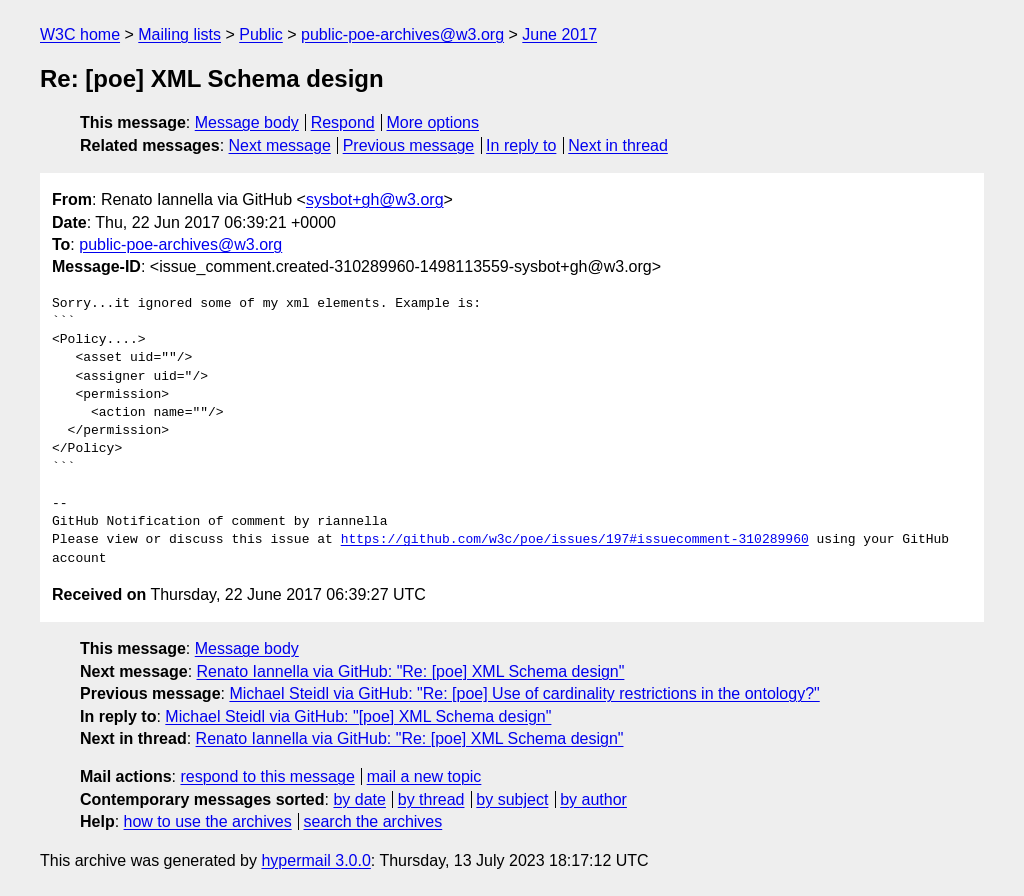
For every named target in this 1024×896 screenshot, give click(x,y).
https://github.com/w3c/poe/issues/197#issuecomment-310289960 (575, 540)
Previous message (409, 145)
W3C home (80, 34)
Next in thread (618, 145)
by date (359, 799)
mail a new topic (424, 776)
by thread (431, 799)
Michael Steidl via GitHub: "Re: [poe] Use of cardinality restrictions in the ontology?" (524, 693)
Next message (280, 145)
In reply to (521, 145)
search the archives (373, 821)
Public (261, 34)
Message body (247, 122)
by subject (512, 799)
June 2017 (559, 34)
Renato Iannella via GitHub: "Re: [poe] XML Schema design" (411, 671)
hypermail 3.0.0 (315, 860)
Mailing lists (179, 34)
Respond (343, 122)
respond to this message (267, 776)
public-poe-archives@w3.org (402, 34)
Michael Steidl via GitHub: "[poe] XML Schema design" (358, 716)
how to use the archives (208, 821)
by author (593, 799)
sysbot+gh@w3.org (375, 199)
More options (433, 122)
